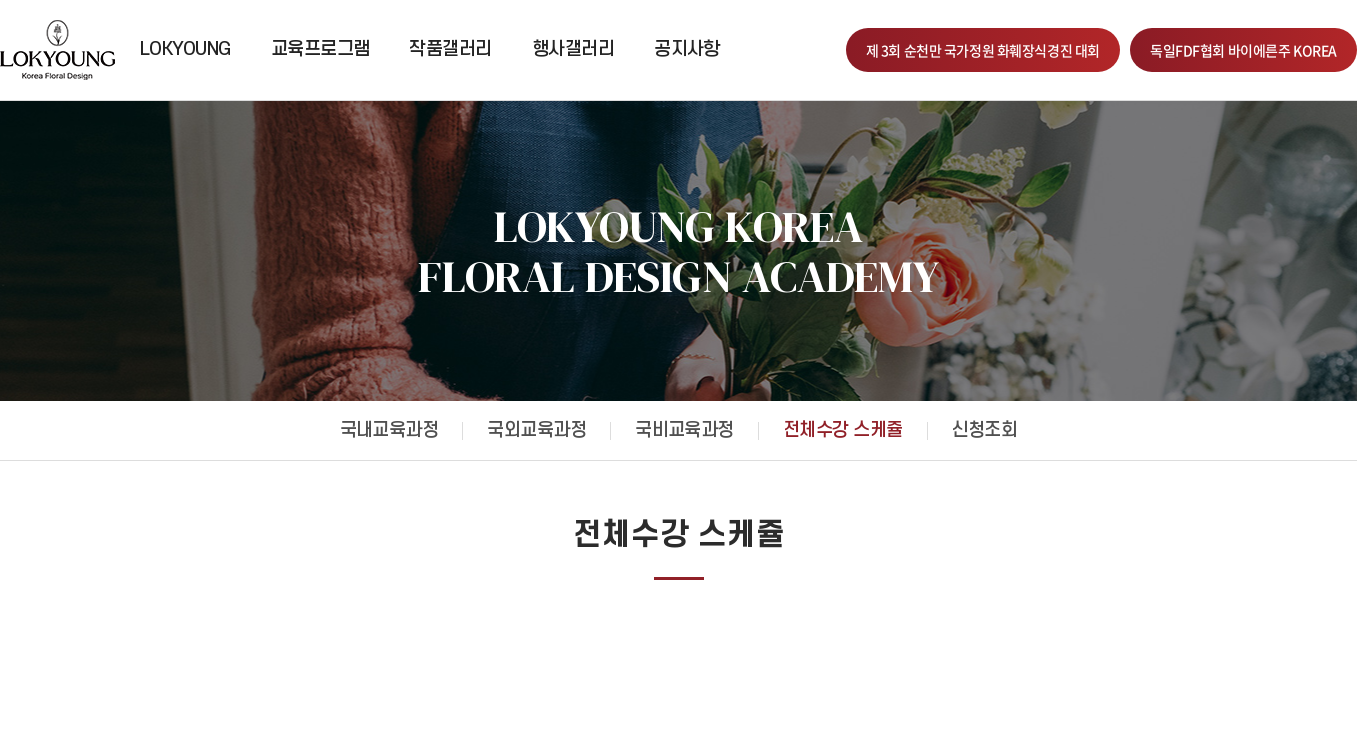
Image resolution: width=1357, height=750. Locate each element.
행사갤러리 (573, 49)
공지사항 (687, 49)
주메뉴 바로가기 (0, 0)
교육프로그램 (320, 49)
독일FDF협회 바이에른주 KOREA (1243, 50)
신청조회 (985, 430)
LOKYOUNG (185, 49)
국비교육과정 (684, 430)
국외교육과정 (536, 430)
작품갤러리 (450, 49)
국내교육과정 (389, 430)
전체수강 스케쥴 (843, 430)
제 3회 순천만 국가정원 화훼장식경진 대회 (983, 50)
